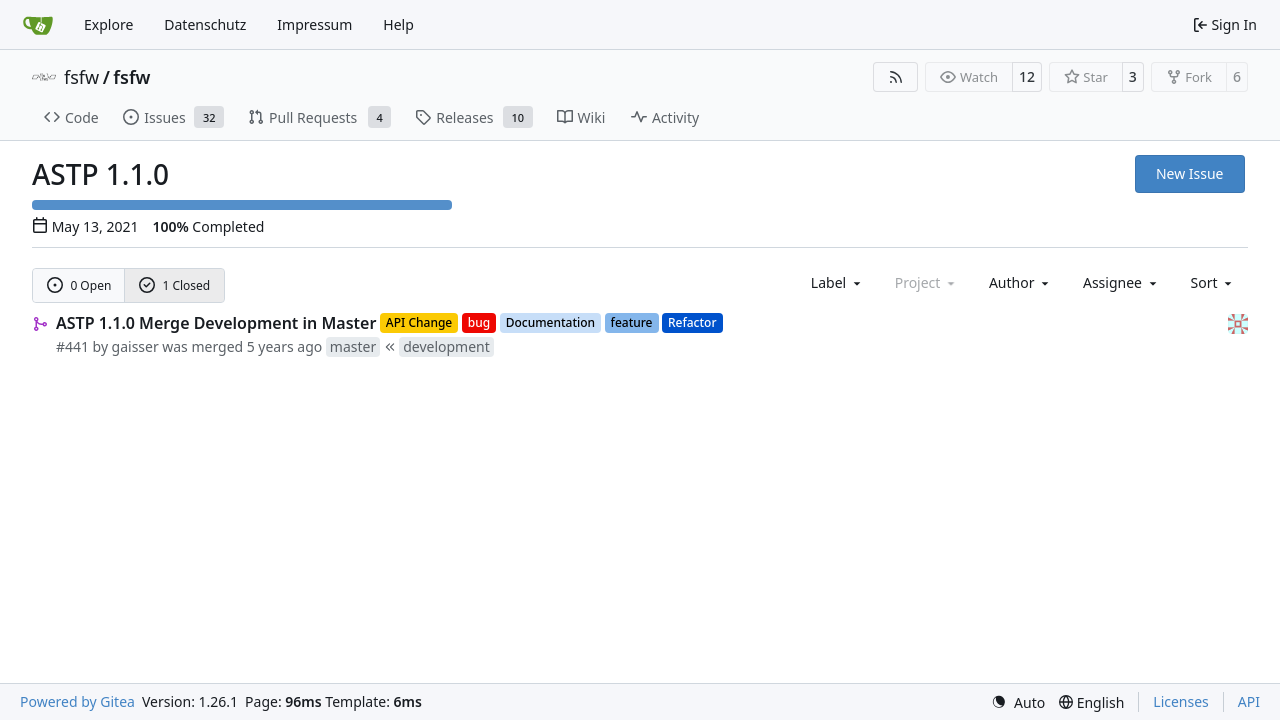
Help (398, 24)
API (1249, 701)
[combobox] (837, 282)
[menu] (1213, 282)
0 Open (79, 285)
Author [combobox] (1020, 282)
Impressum (314, 24)
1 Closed (175, 285)
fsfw (81, 77)
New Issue (1190, 173)
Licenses (1181, 701)
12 (1027, 76)
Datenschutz (205, 24)
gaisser (135, 346)
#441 (72, 346)
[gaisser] (1238, 322)
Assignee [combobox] (1121, 282)
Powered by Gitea (77, 701)
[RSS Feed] (896, 77)
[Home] (38, 25)
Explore (108, 24)
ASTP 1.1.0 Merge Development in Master (216, 323)
